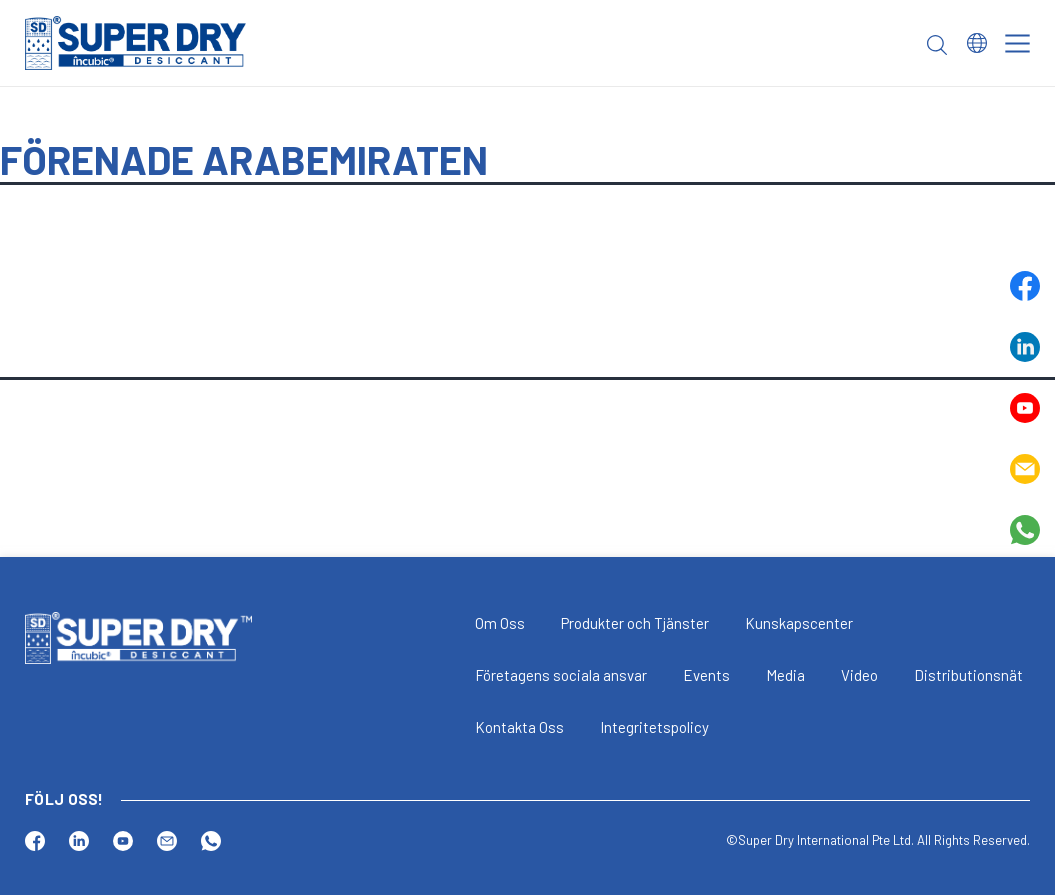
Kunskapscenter (799, 623)
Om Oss (500, 623)
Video (859, 675)
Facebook (1025, 286)
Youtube (1025, 408)
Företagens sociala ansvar (561, 675)
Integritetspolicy (654, 727)
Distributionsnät (968, 675)
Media (785, 675)
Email (1025, 469)
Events (706, 675)
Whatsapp (1025, 530)
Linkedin (1025, 347)
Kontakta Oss (519, 727)
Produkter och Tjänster (635, 623)
